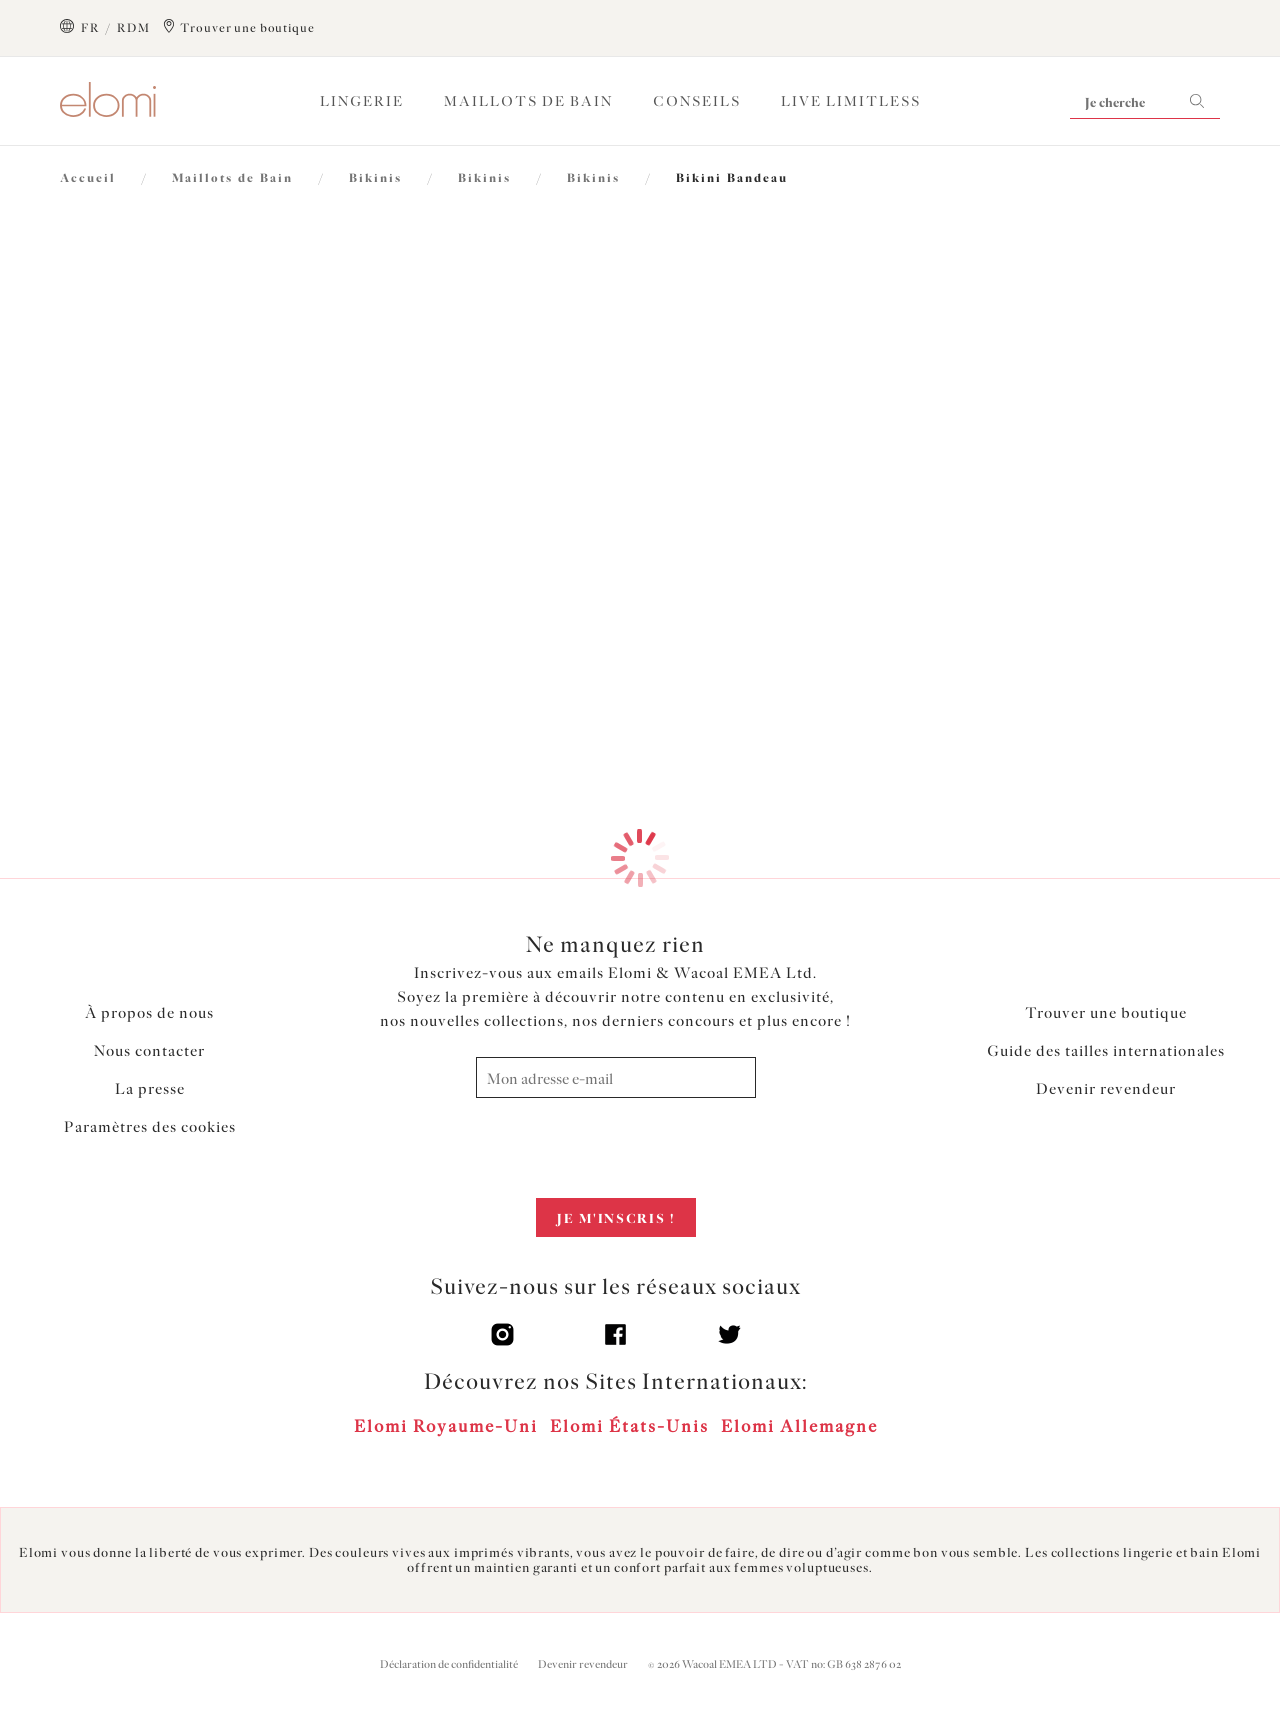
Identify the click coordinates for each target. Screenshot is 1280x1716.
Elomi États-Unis (629, 1426)
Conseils (697, 101)
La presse (150, 1089)
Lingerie (362, 101)
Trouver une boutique (1106, 1013)
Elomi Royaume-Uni (446, 1426)
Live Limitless (851, 101)
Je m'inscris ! (616, 1218)
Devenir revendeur (1106, 1089)
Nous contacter (149, 1051)
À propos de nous (149, 1013)
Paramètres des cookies (150, 1127)
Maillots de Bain (528, 101)
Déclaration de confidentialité (449, 1664)
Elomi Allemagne (799, 1426)
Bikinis (375, 178)
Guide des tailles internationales (1106, 1051)
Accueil (88, 178)
